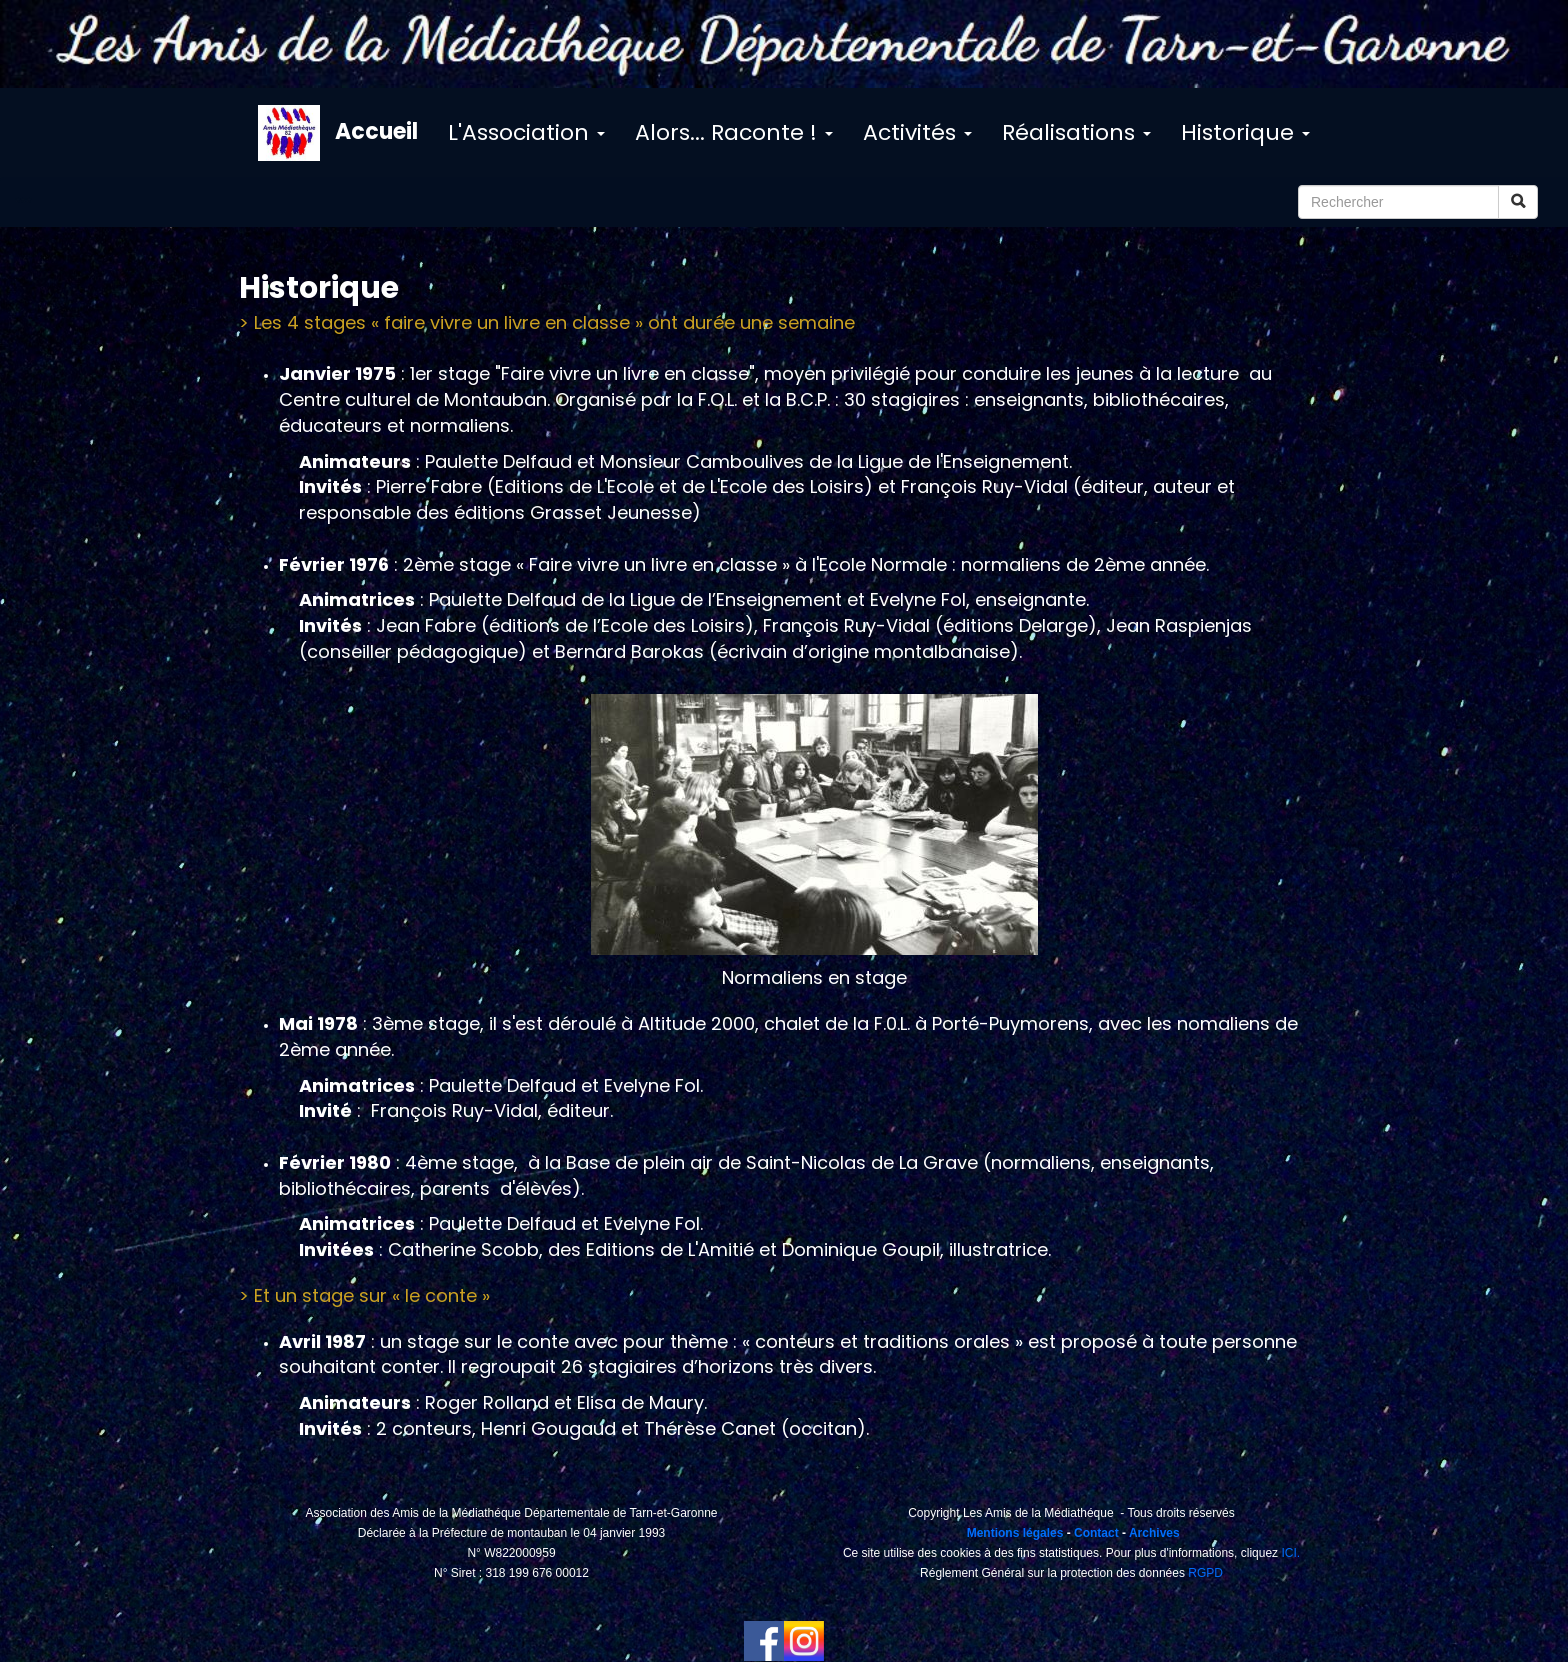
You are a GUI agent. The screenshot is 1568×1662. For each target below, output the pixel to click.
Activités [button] (917, 132)
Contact (1096, 1533)
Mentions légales (1013, 1533)
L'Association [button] (526, 132)
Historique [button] (1245, 132)
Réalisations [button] (1076, 132)
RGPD (1205, 1573)
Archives (1154, 1533)
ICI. (1290, 1553)
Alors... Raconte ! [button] (734, 132)
